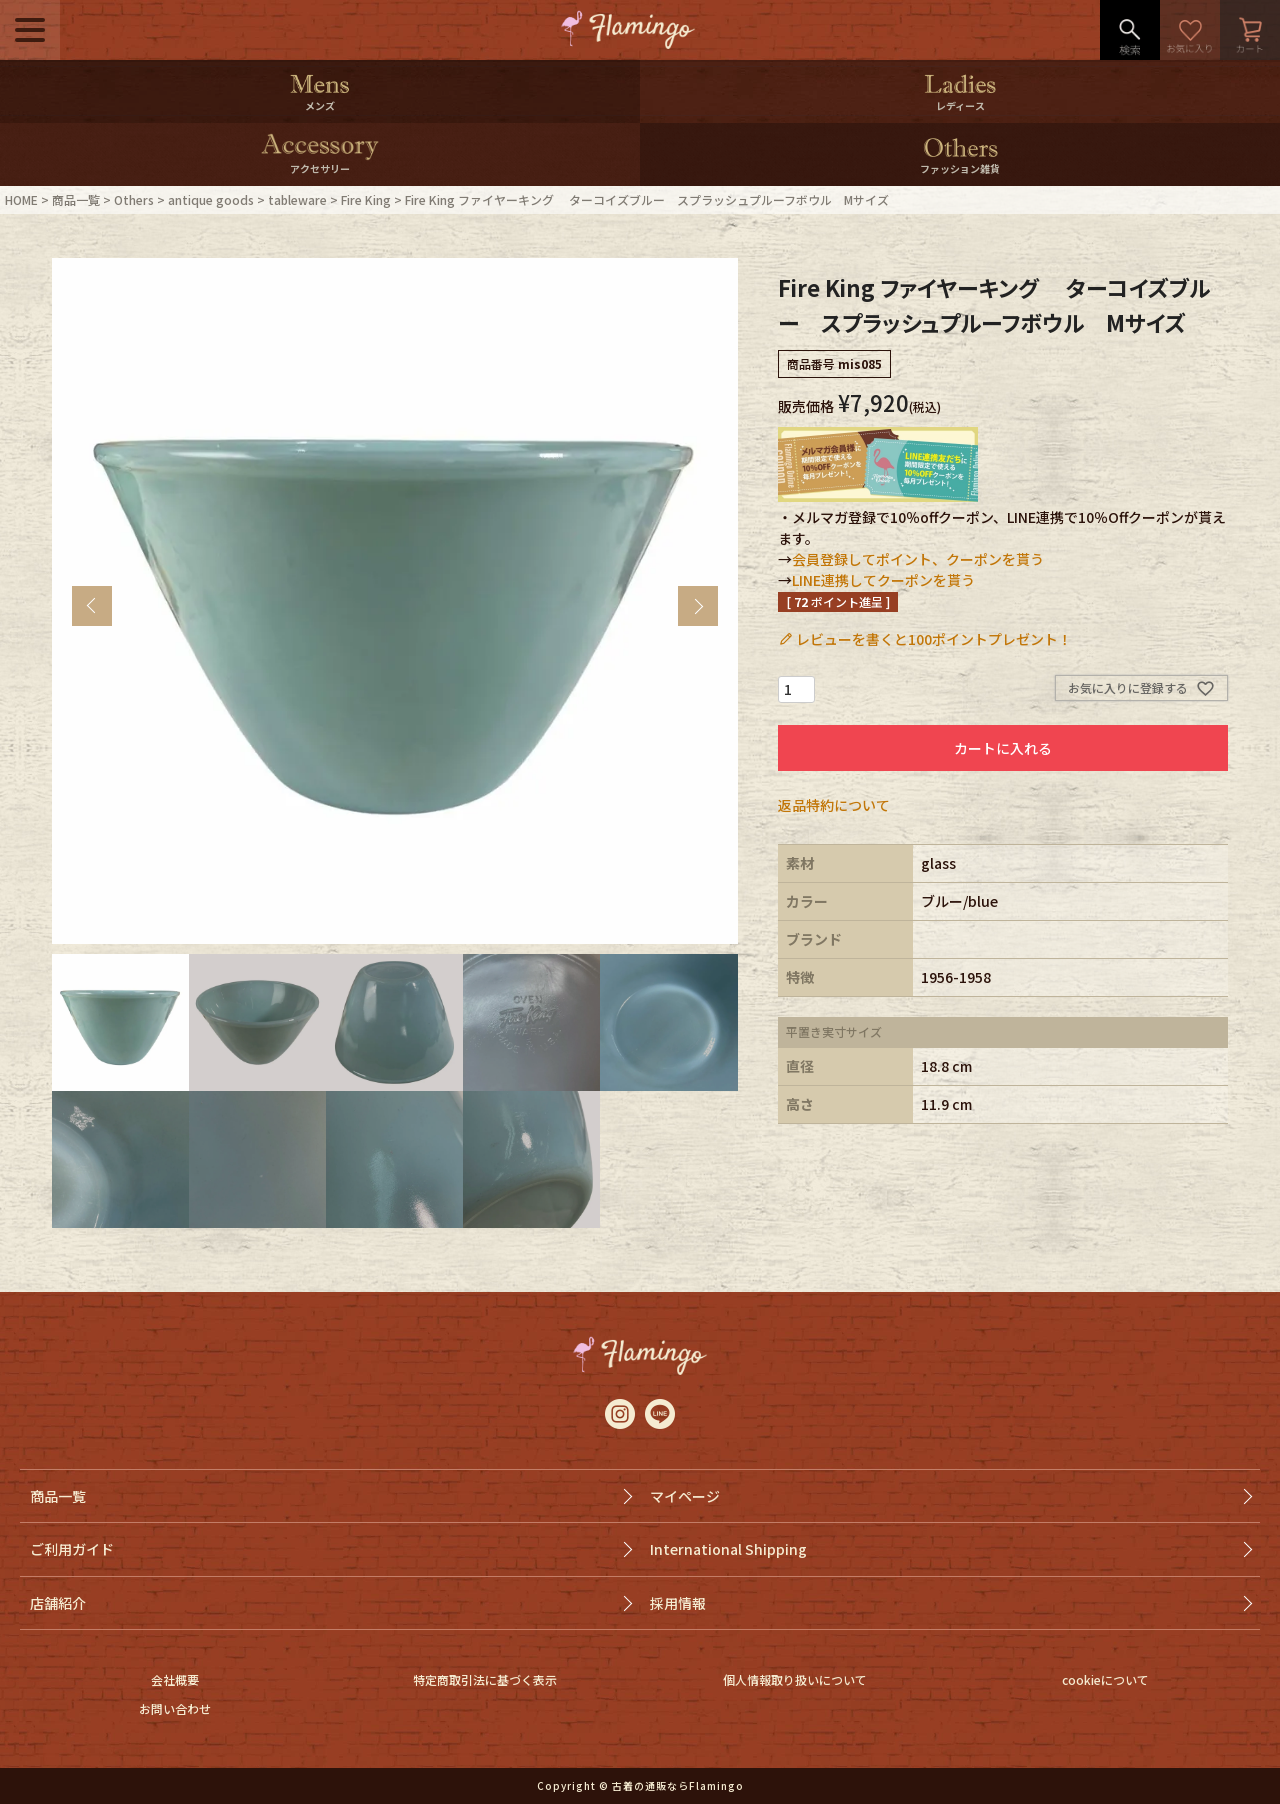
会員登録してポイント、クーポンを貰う (918, 559)
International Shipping (728, 1549)
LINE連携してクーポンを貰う (883, 580)
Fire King (366, 199)
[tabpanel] (395, 601)
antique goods (211, 199)
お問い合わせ (175, 1708)
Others (134, 199)
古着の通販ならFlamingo (678, 1785)
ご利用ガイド (72, 1549)
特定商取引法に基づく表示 (485, 1679)
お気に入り (1190, 30)
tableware (297, 199)
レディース (960, 105)
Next (698, 606)
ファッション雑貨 (960, 168)
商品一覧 (76, 199)
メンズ (320, 105)
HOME (21, 199)
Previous (92, 606)
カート (1250, 30)
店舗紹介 (58, 1603)
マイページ (685, 1496)
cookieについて (1105, 1679)
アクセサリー (320, 168)
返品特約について (834, 805)
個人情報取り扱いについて (795, 1679)
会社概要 (175, 1679)
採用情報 (678, 1603)
